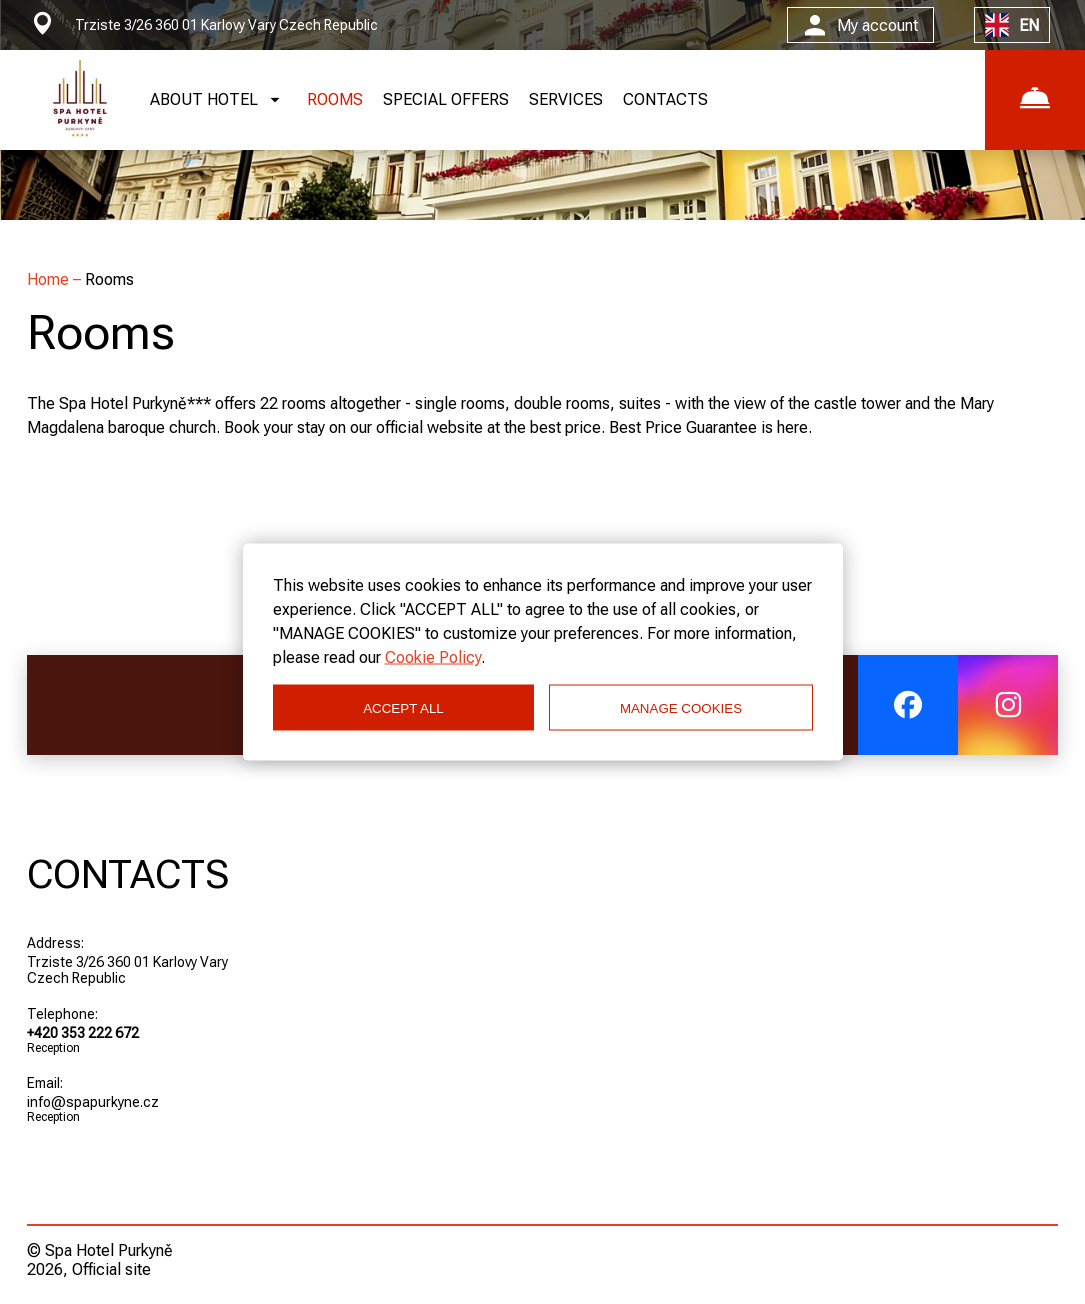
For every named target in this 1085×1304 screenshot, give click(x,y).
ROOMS (335, 99)
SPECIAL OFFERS (446, 99)
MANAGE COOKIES (681, 707)
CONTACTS (665, 99)
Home (50, 279)
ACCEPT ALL (403, 707)
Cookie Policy (433, 657)
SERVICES (566, 99)
